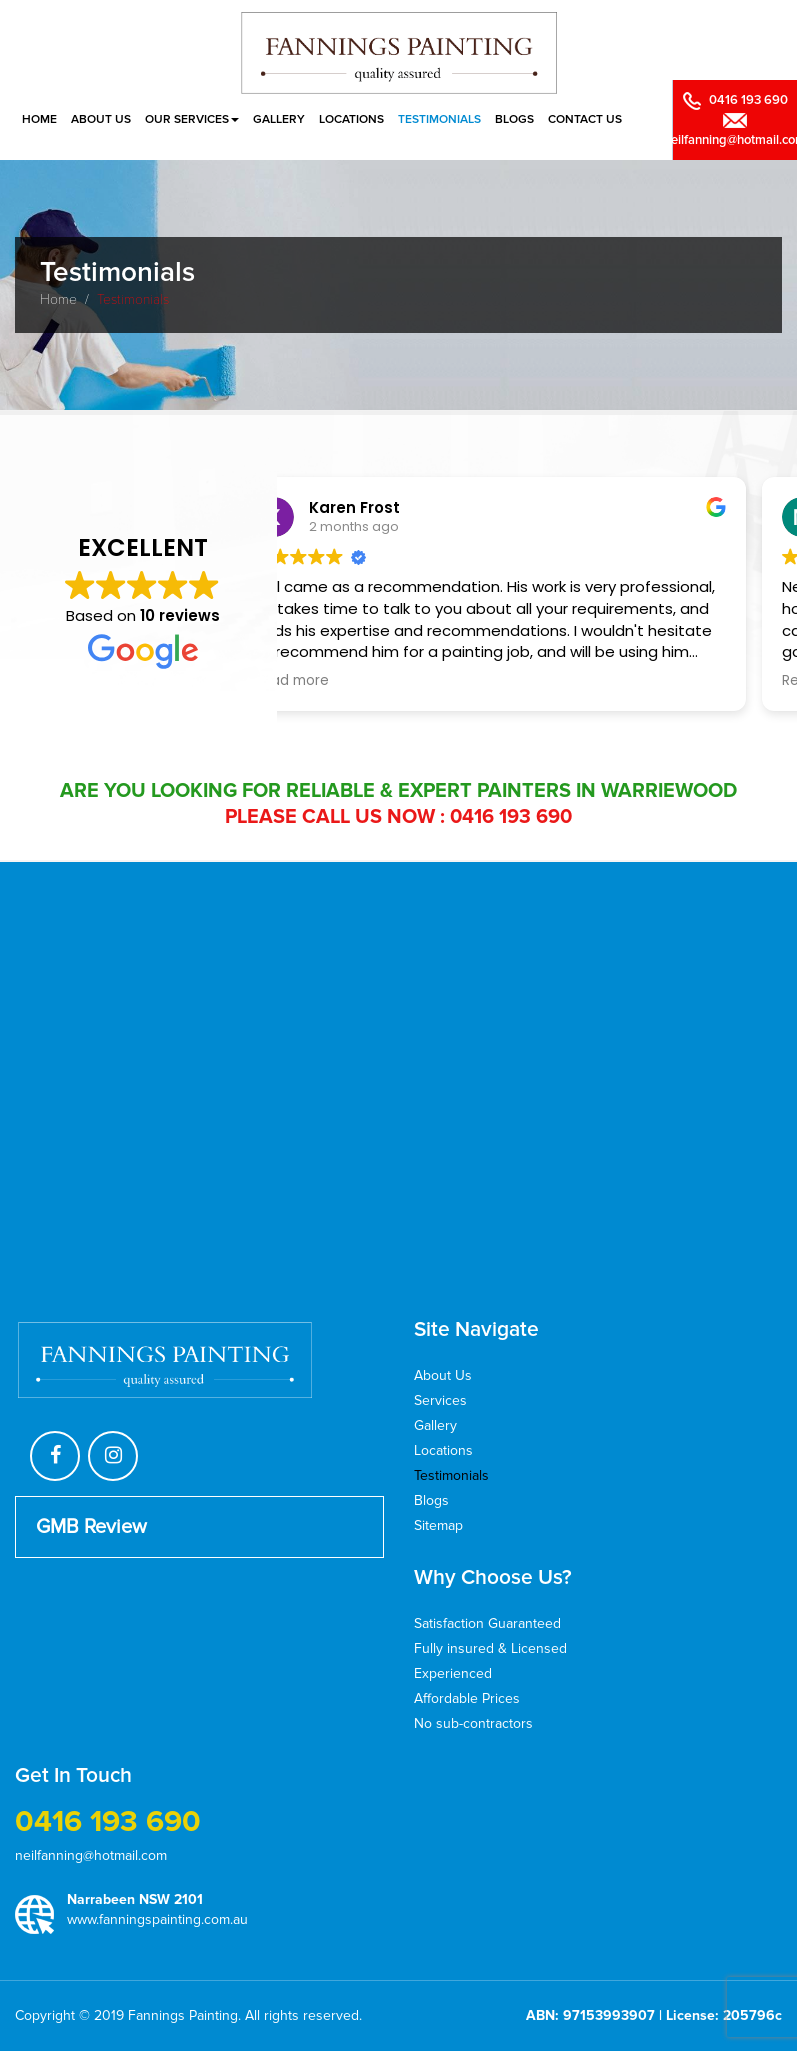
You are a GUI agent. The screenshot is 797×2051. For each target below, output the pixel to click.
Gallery (279, 119)
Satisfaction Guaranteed (487, 1623)
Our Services (192, 119)
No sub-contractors (473, 1723)
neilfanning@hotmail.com (91, 1855)
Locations (351, 119)
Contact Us (585, 119)
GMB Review (91, 1527)
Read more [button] (342, 681)
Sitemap (438, 1525)
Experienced (453, 1673)
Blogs (514, 119)
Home (39, 119)
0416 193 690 (511, 817)
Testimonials (439, 119)
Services (440, 1400)
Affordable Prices (467, 1698)
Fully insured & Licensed (490, 1648)
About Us (101, 119)
